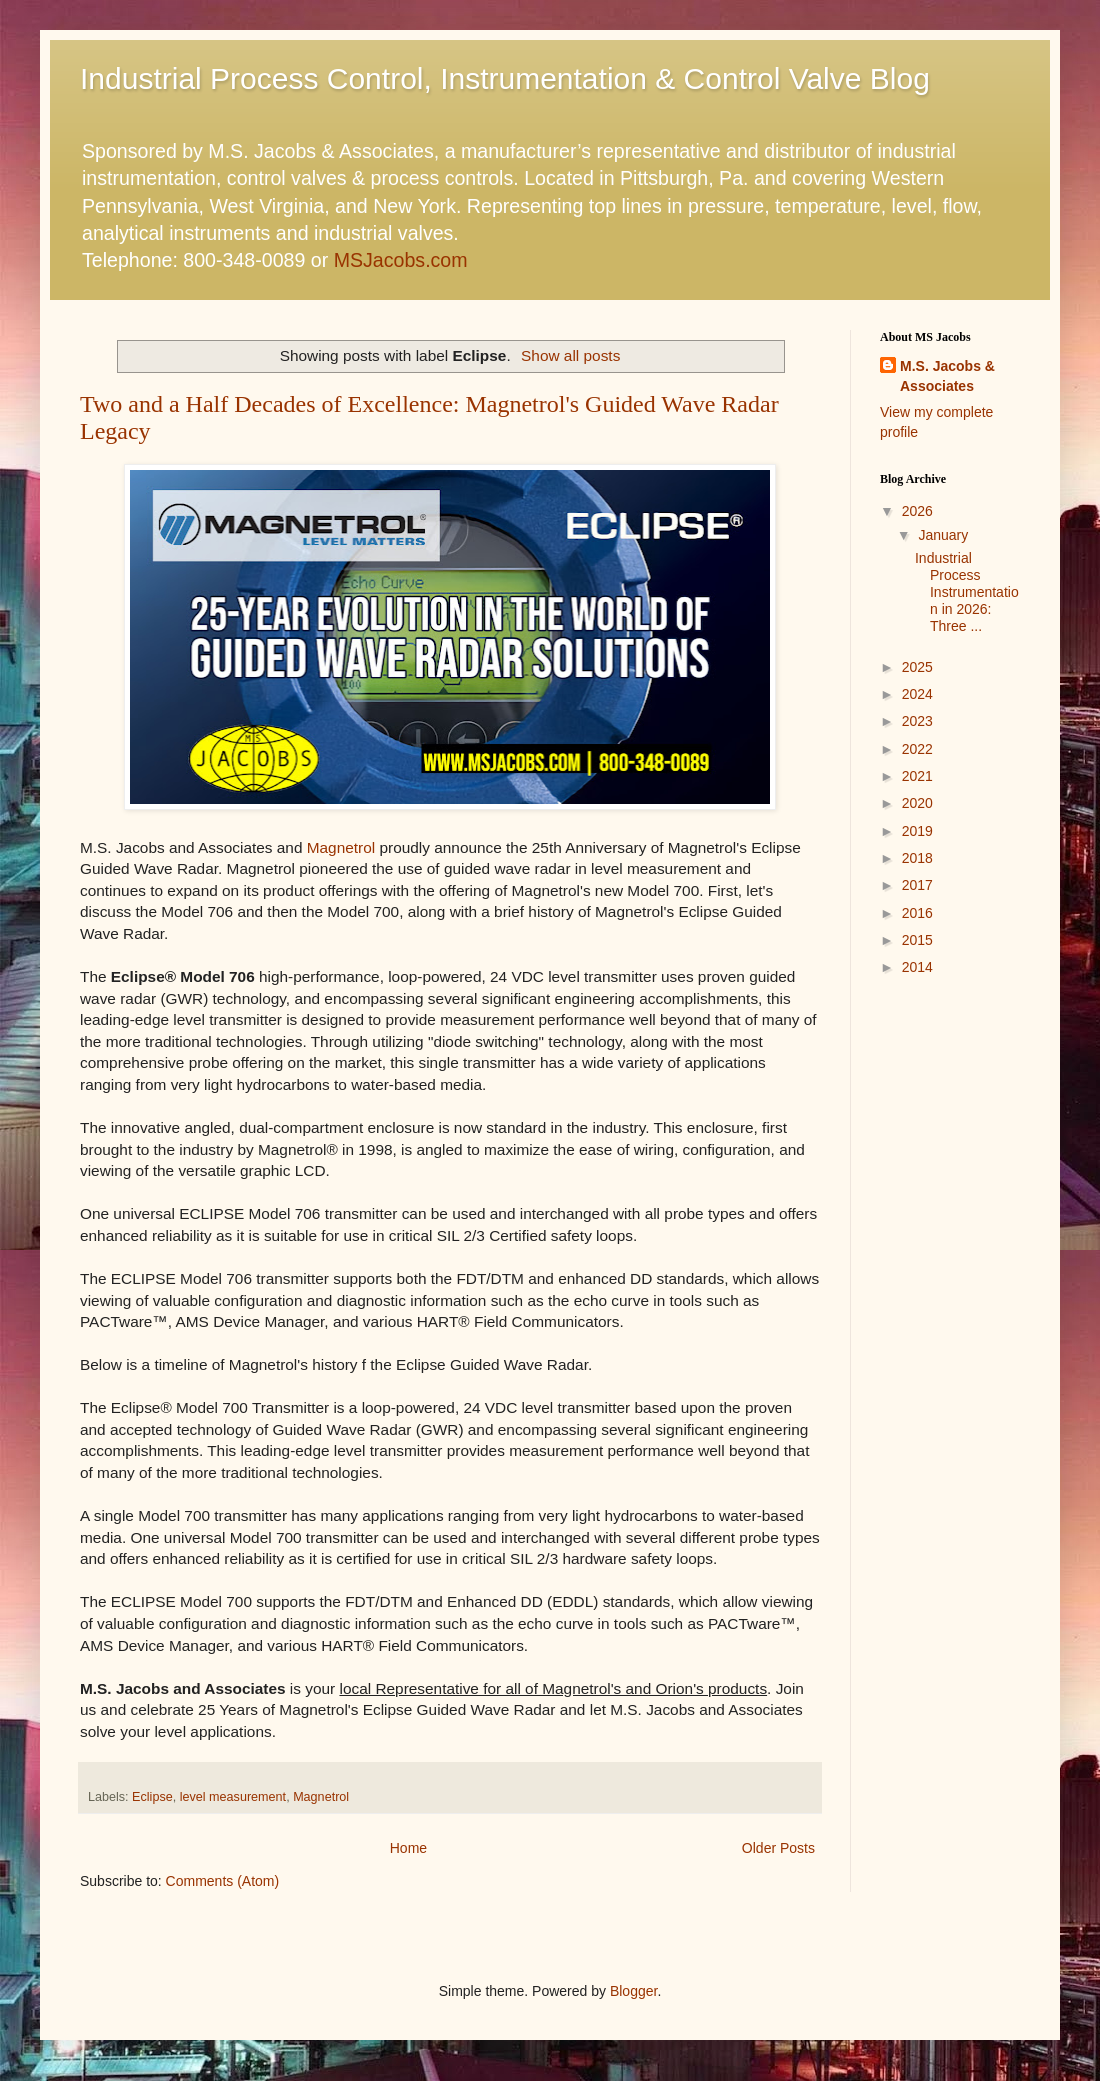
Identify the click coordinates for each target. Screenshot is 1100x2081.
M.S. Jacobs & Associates (947, 376)
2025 (917, 667)
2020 (917, 803)
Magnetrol (341, 847)
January (943, 535)
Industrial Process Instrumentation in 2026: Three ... (967, 591)
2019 (917, 831)
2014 (917, 967)
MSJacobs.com (401, 260)
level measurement (233, 1797)
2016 (917, 913)
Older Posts (778, 1848)
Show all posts (570, 355)
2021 (917, 776)
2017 (917, 885)
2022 (917, 749)
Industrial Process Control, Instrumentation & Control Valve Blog (505, 78)
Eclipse (152, 1797)
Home (408, 1848)
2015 (917, 940)
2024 (917, 694)
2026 (917, 511)
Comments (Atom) (223, 1881)
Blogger (633, 1991)
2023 (917, 721)
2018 (917, 858)
